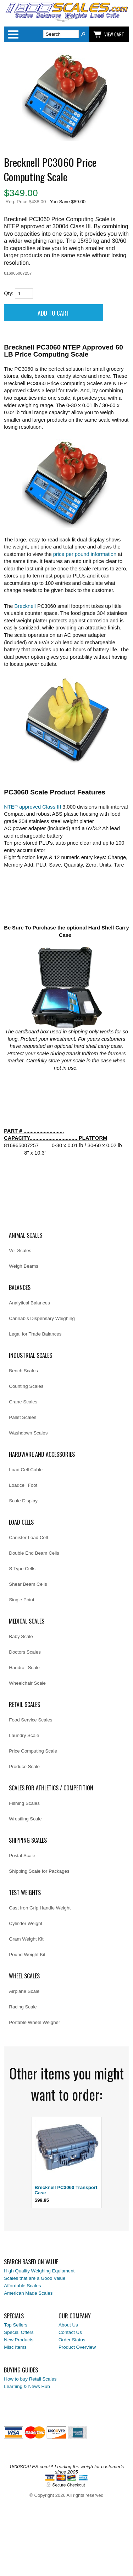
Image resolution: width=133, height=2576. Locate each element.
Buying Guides (21, 2370)
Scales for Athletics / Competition (51, 1788)
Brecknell (25, 606)
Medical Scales (26, 1621)
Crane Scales (23, 1401)
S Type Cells (22, 1568)
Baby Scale (21, 1636)
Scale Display (23, 1500)
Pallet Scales (22, 1417)
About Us (68, 2325)
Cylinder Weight (25, 1923)
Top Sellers (15, 2325)
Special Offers (18, 2332)
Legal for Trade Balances (35, 1334)
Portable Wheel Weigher (34, 2022)
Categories (13, 34)
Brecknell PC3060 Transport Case (66, 2190)
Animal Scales (25, 1235)
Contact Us (70, 2332)
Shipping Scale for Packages (39, 1871)
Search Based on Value (31, 2262)
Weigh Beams (23, 1266)
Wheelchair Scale (27, 1683)
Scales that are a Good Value (34, 2278)
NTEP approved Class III (32, 807)
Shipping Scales (28, 1840)
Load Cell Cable (26, 1469)
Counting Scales (26, 1386)
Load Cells (21, 1522)
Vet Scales (20, 1250)
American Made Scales (28, 2293)
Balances (20, 1287)
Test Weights (25, 1892)
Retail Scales (24, 1704)
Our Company (75, 2316)
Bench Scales (23, 1370)
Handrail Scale (24, 1667)
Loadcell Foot (23, 1485)
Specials (14, 2316)
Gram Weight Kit (26, 1939)
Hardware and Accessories (42, 1454)
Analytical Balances (29, 1302)
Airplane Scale (24, 1991)
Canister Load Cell (28, 1537)
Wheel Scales (24, 1976)
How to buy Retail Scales (30, 2379)
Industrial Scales (30, 1355)
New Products (18, 2339)
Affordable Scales (22, 2285)
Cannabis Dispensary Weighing (42, 1318)
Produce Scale (24, 1766)
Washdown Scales (28, 1433)
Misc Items (15, 2347)
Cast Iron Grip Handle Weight (40, 1908)
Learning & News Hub (27, 2386)
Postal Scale (22, 1855)
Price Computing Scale (33, 1751)
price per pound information (84, 554)
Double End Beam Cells (34, 1553)
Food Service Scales (30, 1720)
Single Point (21, 1599)
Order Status (72, 2339)
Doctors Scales (25, 1652)
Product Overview (77, 2347)
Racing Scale (23, 2006)
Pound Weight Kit (27, 1954)
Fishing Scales (24, 1803)
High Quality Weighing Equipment (39, 2270)
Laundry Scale (24, 1735)
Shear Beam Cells (28, 1584)
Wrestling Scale (25, 1818)
